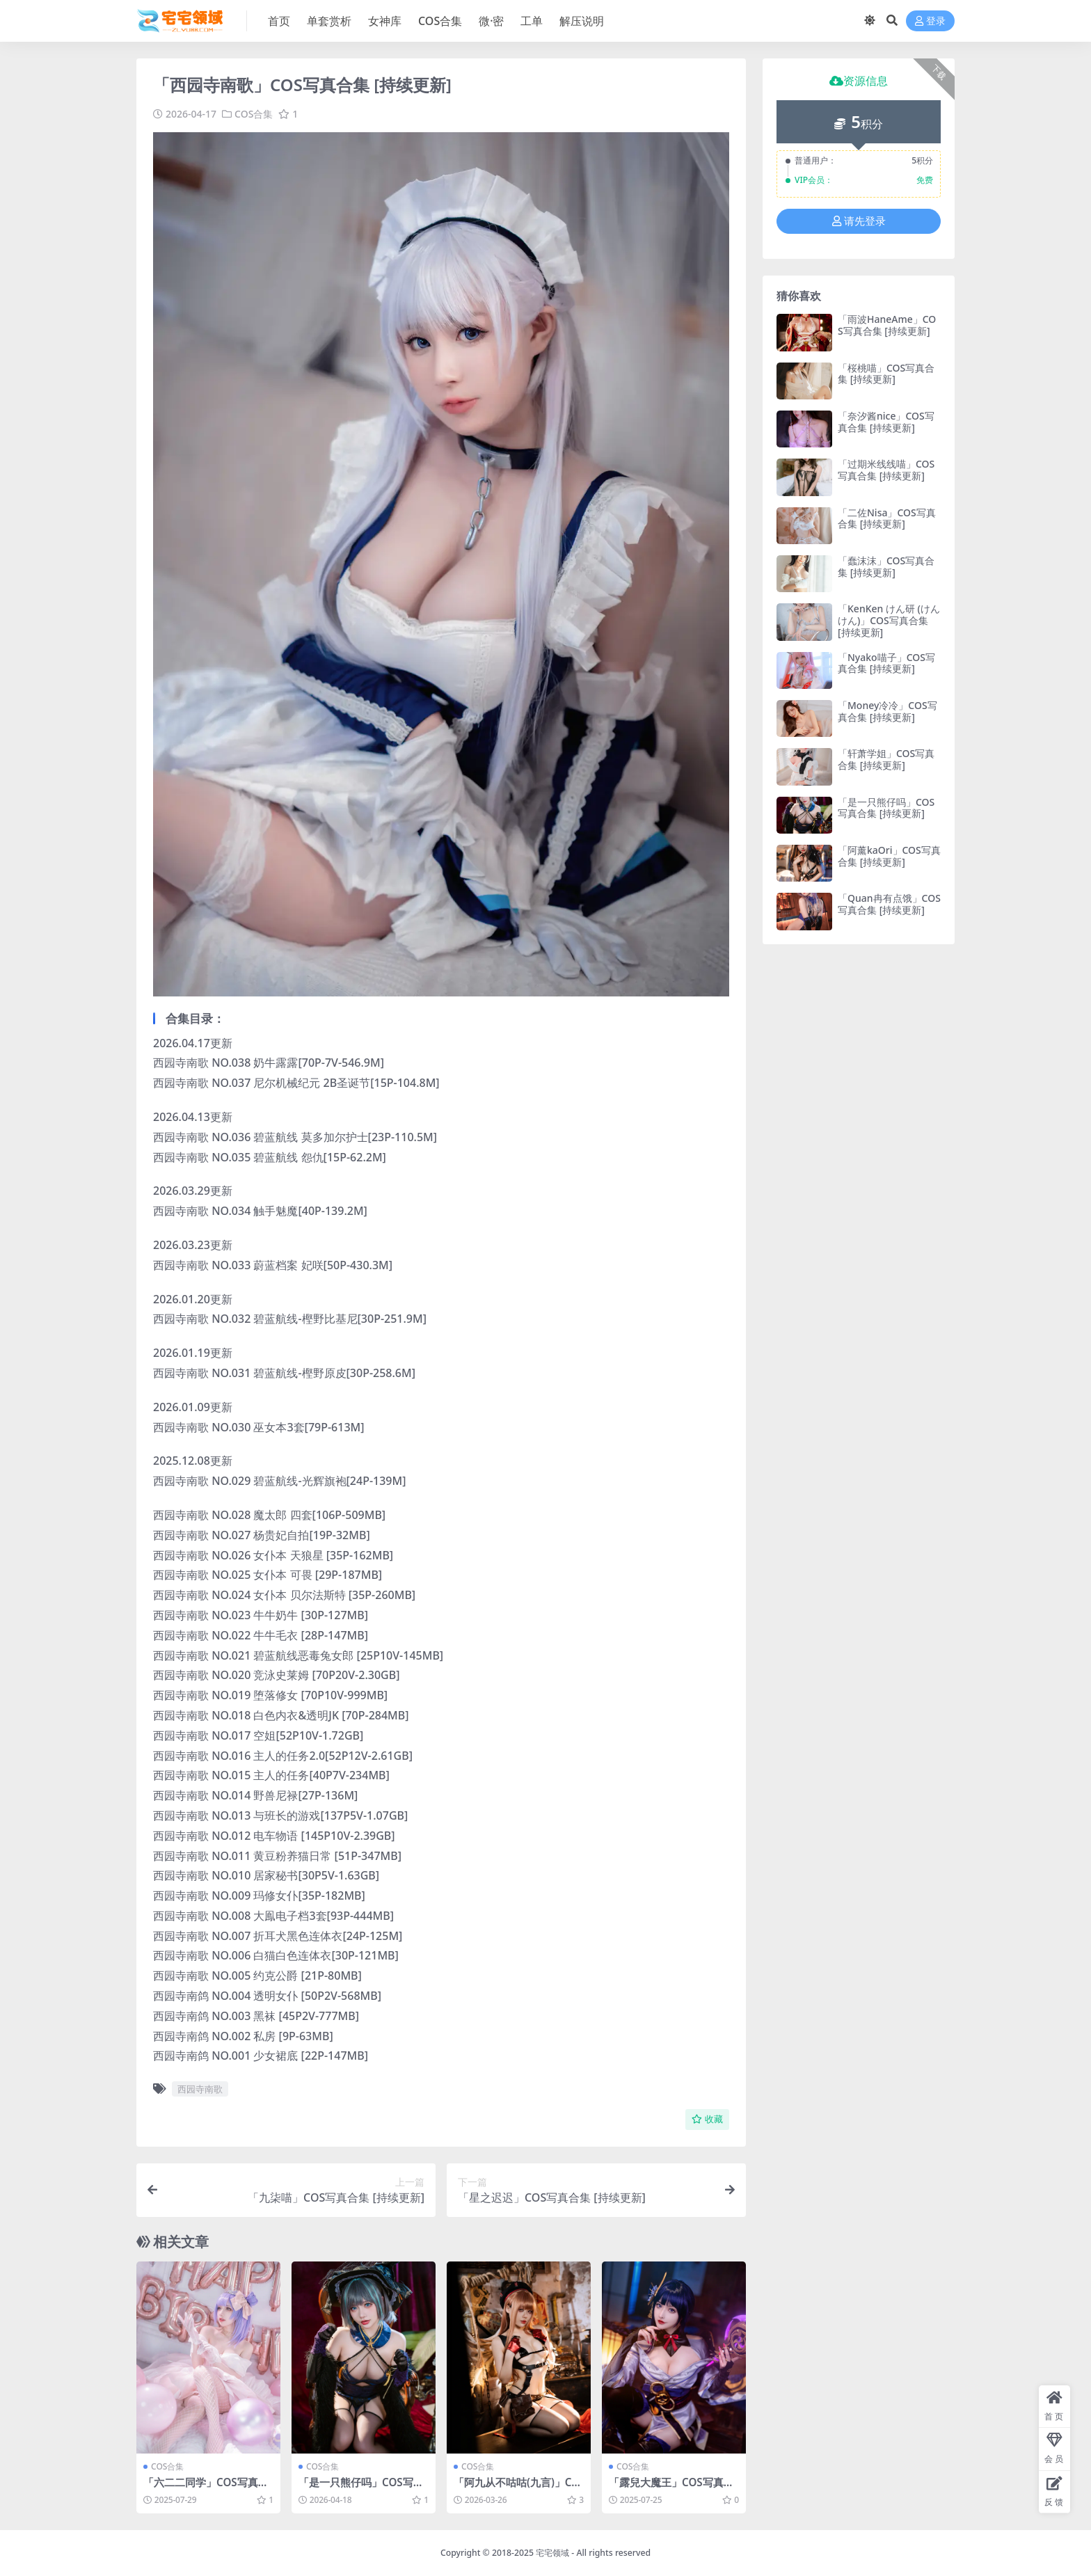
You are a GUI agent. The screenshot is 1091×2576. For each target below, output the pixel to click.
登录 (930, 21)
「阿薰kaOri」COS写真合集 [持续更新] (889, 855)
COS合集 (253, 113)
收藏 (707, 2119)
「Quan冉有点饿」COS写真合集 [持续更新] (889, 903)
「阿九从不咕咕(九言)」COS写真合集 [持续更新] (517, 2488)
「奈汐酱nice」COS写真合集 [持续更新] (886, 421)
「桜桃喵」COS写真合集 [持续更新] (886, 373)
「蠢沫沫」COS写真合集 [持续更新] (886, 566)
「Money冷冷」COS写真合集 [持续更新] (887, 711)
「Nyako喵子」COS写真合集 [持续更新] (886, 663)
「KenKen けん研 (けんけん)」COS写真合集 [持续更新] (889, 620)
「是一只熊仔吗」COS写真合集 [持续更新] (361, 2488)
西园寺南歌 (200, 2089)
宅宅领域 (552, 2553)
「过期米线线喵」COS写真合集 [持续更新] (886, 469)
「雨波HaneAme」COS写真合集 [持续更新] (887, 324)
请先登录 (859, 221)
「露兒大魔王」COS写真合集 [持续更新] (671, 2488)
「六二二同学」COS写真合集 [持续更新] (206, 2488)
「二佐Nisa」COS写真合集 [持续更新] (887, 518)
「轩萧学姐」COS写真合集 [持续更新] (886, 759)
